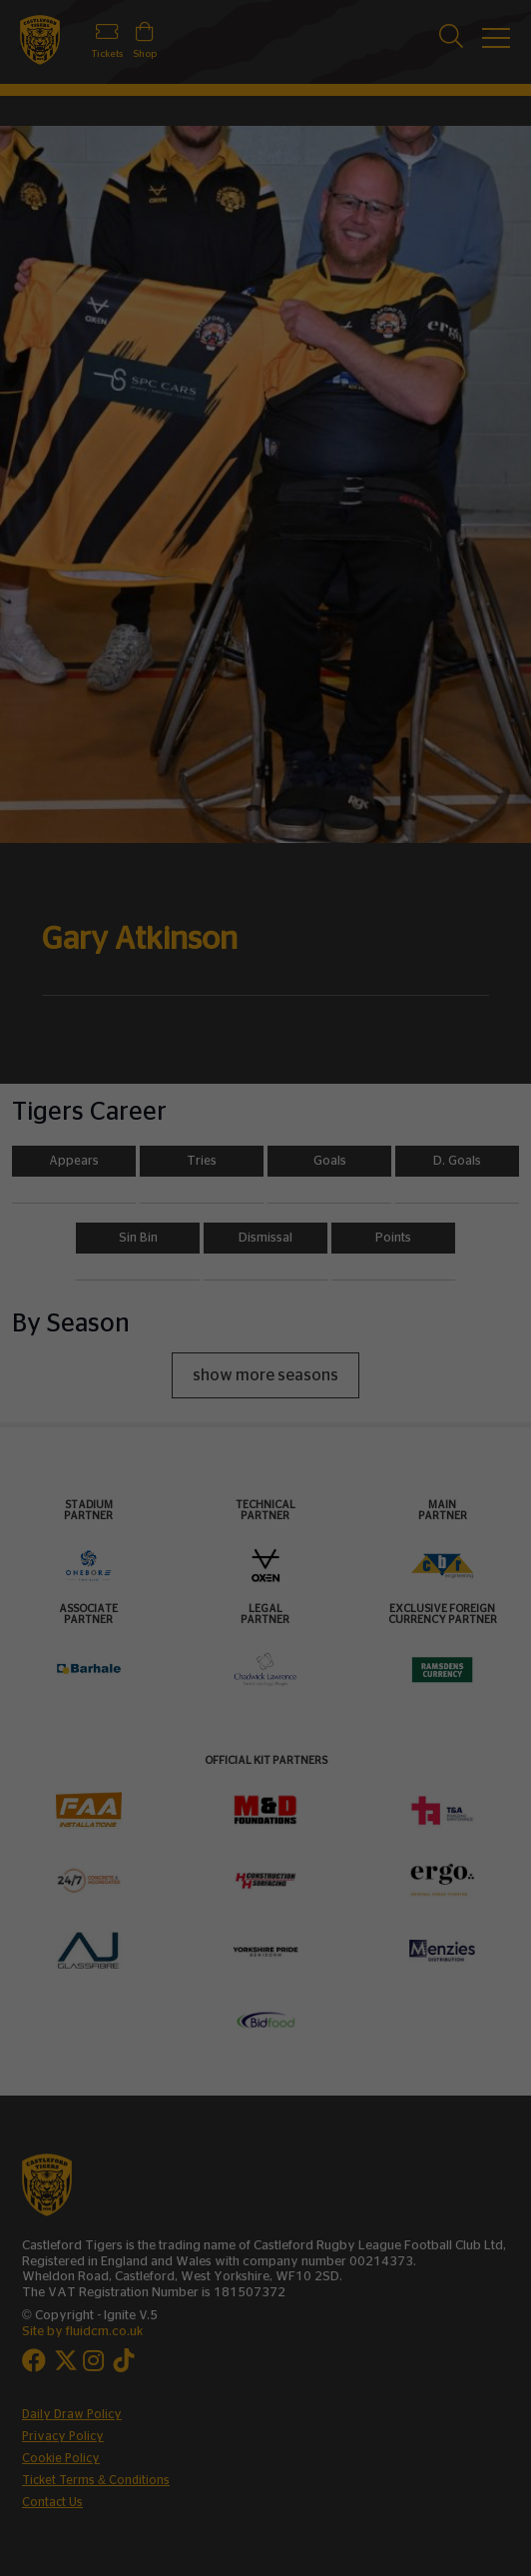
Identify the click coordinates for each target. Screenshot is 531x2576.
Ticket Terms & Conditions (96, 2480)
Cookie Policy (61, 2458)
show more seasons (265, 1375)
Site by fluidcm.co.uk (82, 2331)
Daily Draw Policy (72, 2414)
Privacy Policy (63, 2436)
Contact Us (52, 2502)
